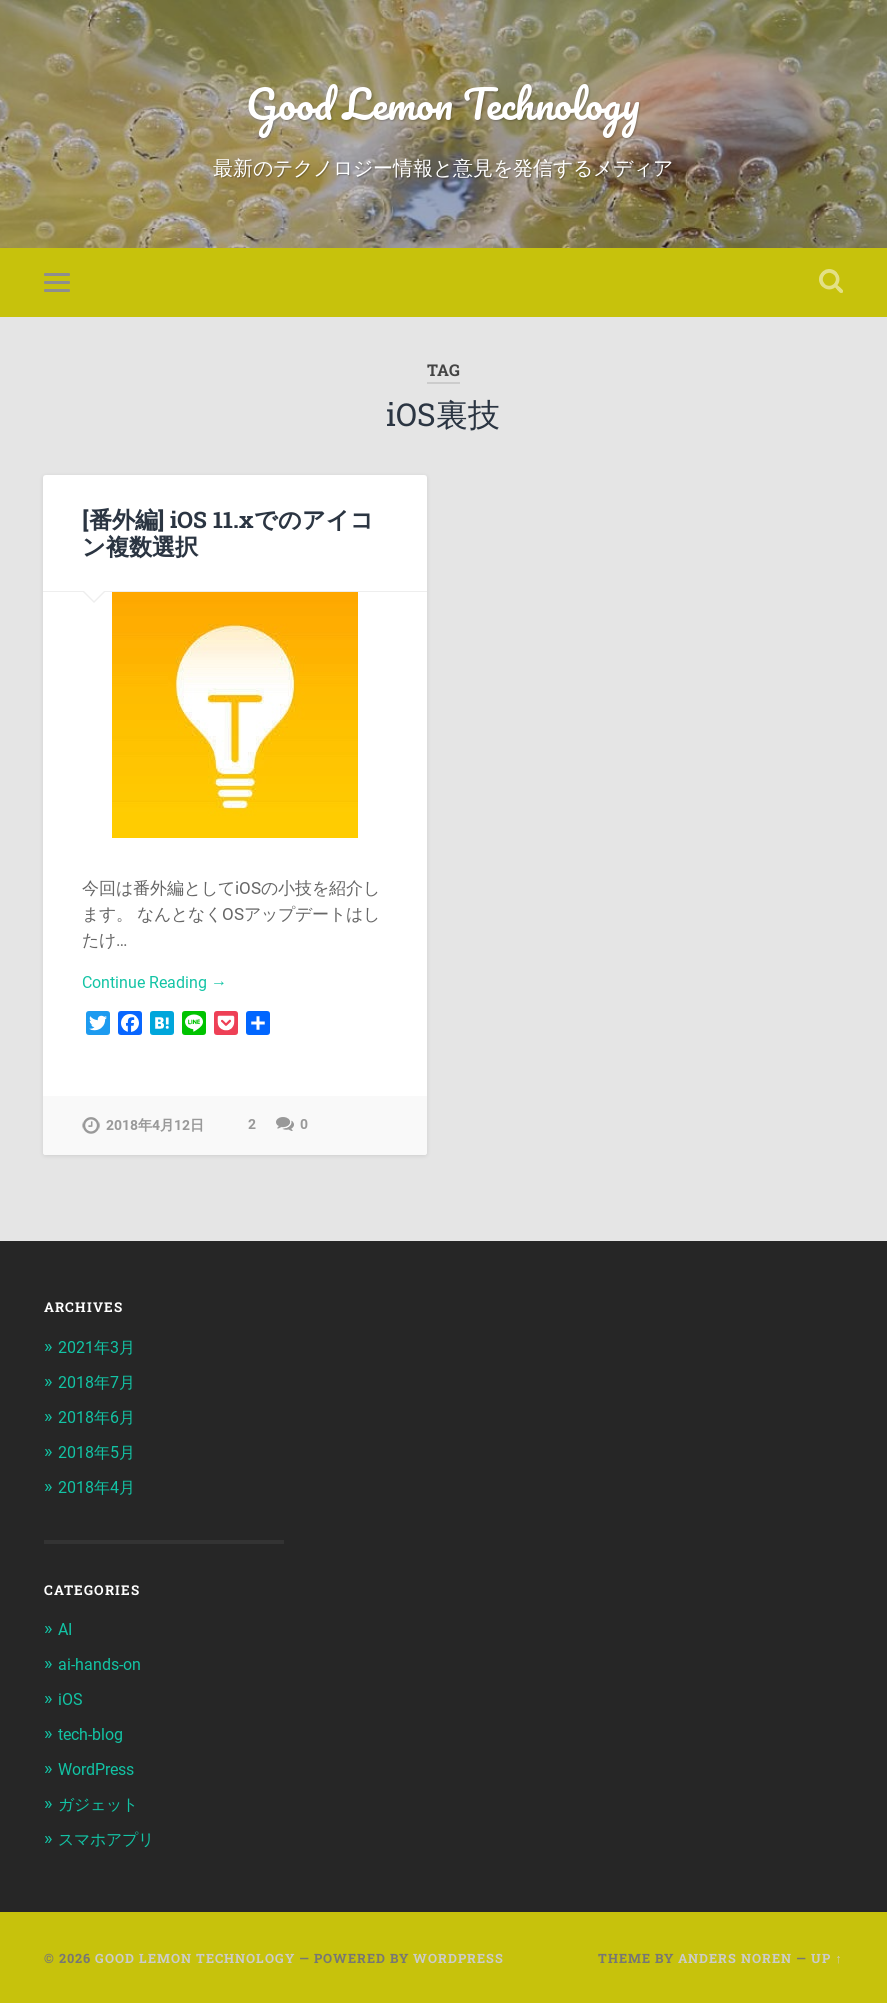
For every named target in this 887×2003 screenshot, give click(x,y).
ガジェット (100, 1804)
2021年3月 (100, 1354)
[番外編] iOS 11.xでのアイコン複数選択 (227, 537)
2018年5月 (100, 1457)
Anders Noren (735, 1956)
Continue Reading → (158, 989)
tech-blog (94, 1735)
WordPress (100, 1770)
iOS (71, 1701)
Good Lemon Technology (443, 105)
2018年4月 (100, 1491)
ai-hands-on (102, 1667)
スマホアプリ (109, 1838)
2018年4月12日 (155, 1133)
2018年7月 (100, 1388)
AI (66, 1633)
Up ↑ (826, 1956)
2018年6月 (100, 1423)
